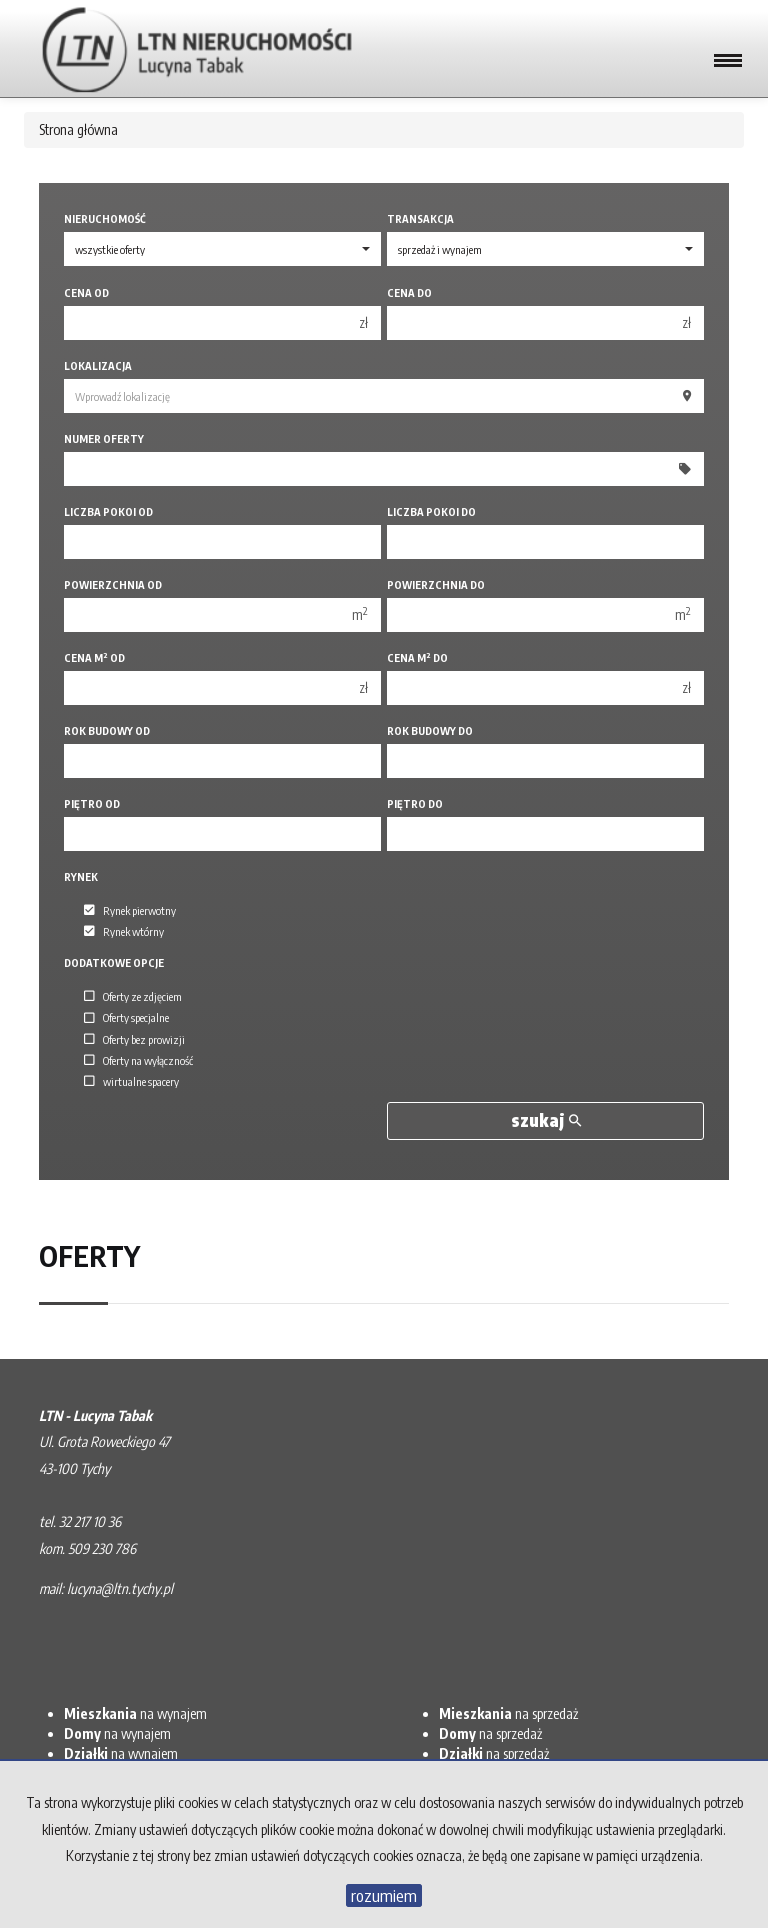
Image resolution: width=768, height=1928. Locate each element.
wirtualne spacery (131, 1081)
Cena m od (94, 657)
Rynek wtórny (124, 931)
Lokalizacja (98, 365)
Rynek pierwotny (130, 910)
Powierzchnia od (113, 584)
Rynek (81, 876)
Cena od (86, 292)
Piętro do (415, 803)
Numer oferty (104, 438)
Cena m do (417, 657)
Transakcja (420, 218)
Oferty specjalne (126, 1018)
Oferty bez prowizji (134, 1039)
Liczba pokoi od (108, 511)
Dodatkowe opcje (114, 962)
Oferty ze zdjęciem (133, 996)
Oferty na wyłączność (138, 1060)
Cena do (409, 292)
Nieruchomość (105, 218)
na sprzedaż (508, 1713)
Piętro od (92, 803)
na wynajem (135, 1713)
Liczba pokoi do (431, 511)
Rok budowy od (107, 730)
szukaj (546, 1120)
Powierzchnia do (436, 584)
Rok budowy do (430, 730)
